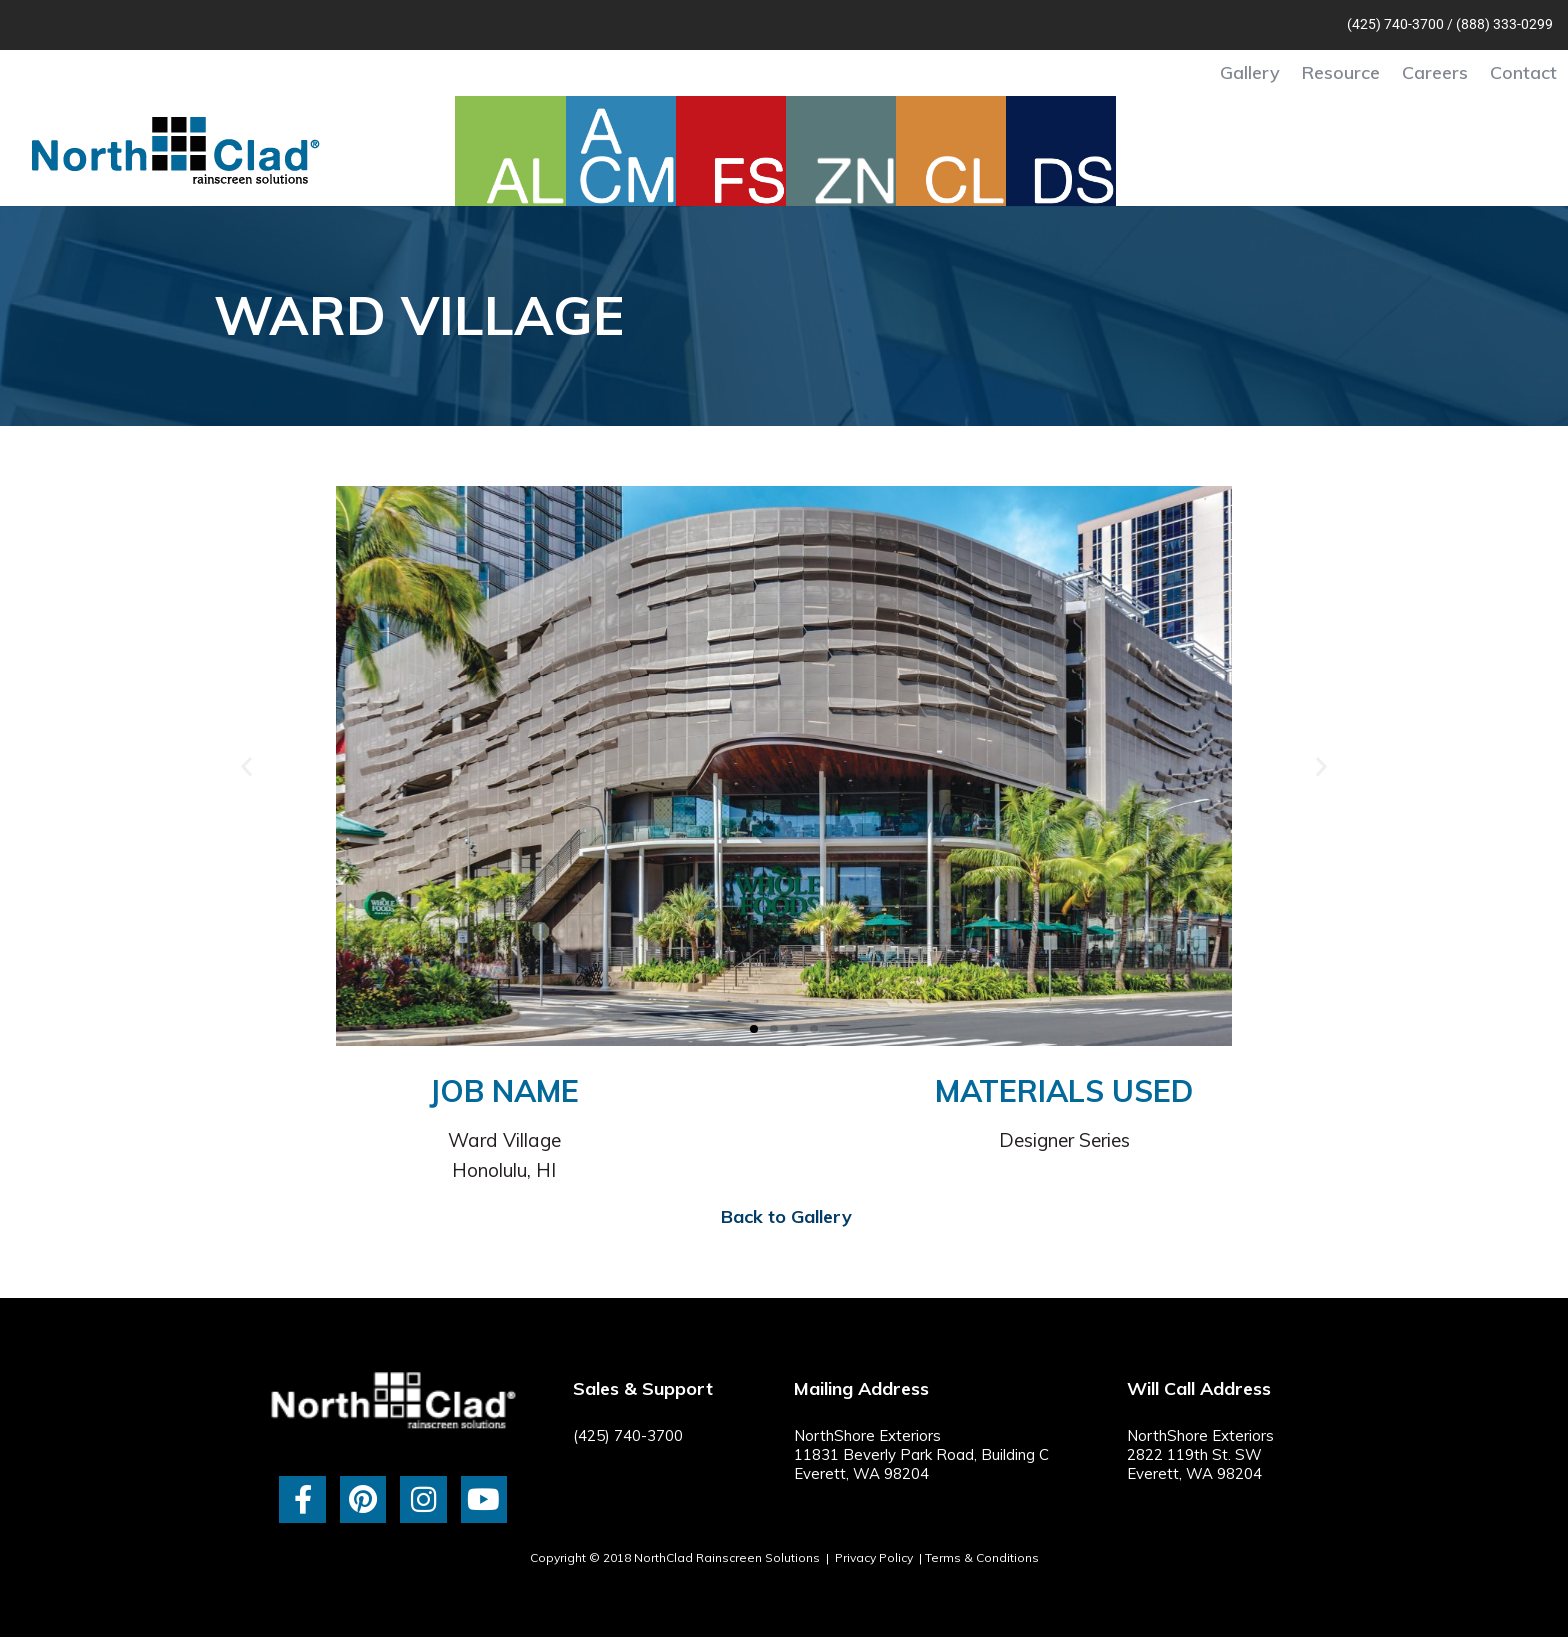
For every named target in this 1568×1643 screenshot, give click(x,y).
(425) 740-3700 (1395, 24)
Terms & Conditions (982, 1557)
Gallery (1250, 72)
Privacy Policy (874, 1557)
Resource (1341, 72)
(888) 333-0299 (1504, 24)
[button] (246, 766)
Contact (1523, 72)
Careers (1435, 72)
